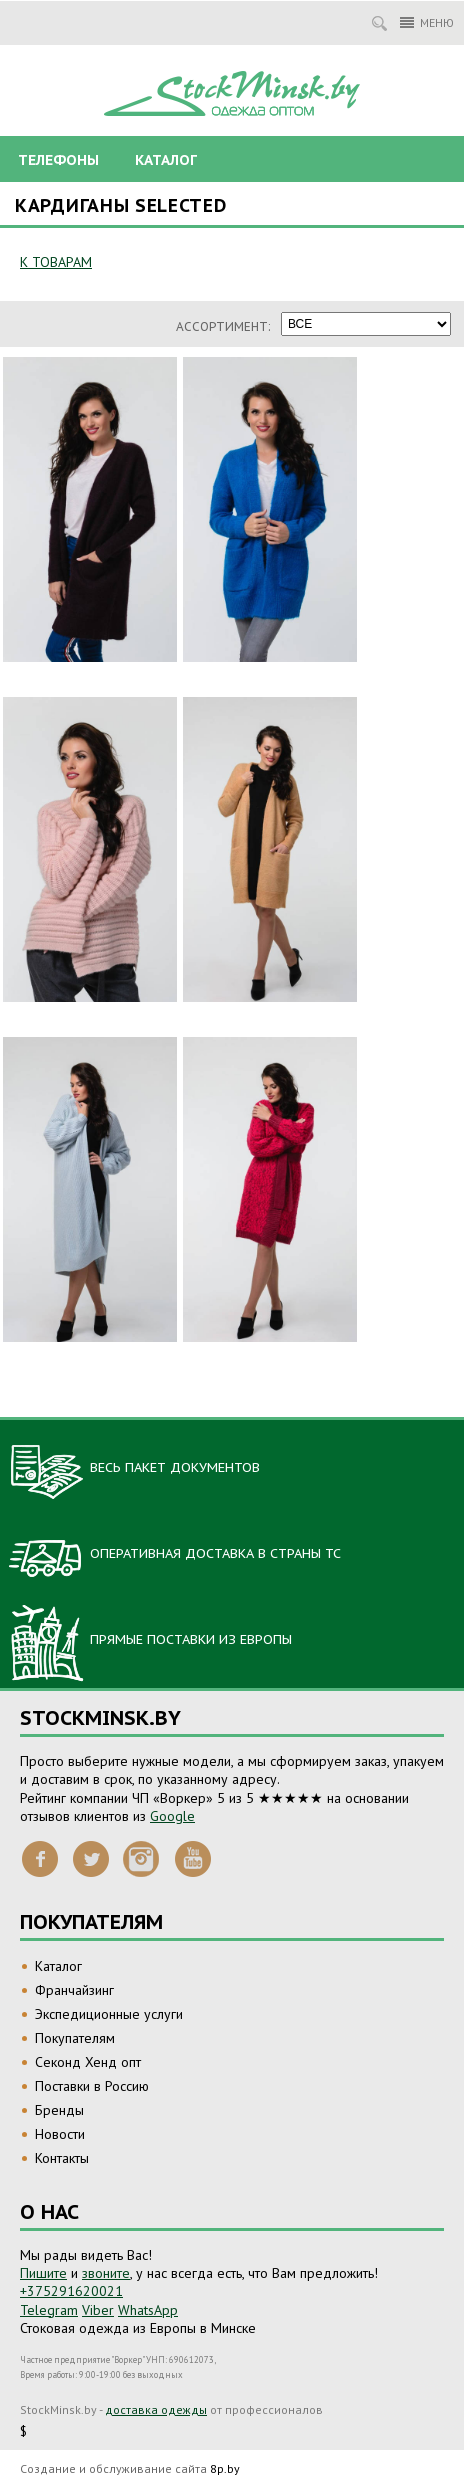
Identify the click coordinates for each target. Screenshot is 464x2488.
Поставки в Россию (92, 2086)
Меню (427, 22)
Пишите (43, 2273)
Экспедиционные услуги (109, 2014)
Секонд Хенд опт (88, 2062)
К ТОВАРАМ (56, 262)
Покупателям (75, 2038)
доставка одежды (156, 2409)
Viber (98, 2310)
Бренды (59, 2110)
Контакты (62, 2158)
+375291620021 (71, 2291)
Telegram (49, 2310)
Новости (60, 2134)
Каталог (166, 160)
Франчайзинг (74, 1990)
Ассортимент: (223, 326)
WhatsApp (148, 2310)
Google (172, 1816)
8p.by (225, 2468)
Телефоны (58, 160)
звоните (106, 2273)
